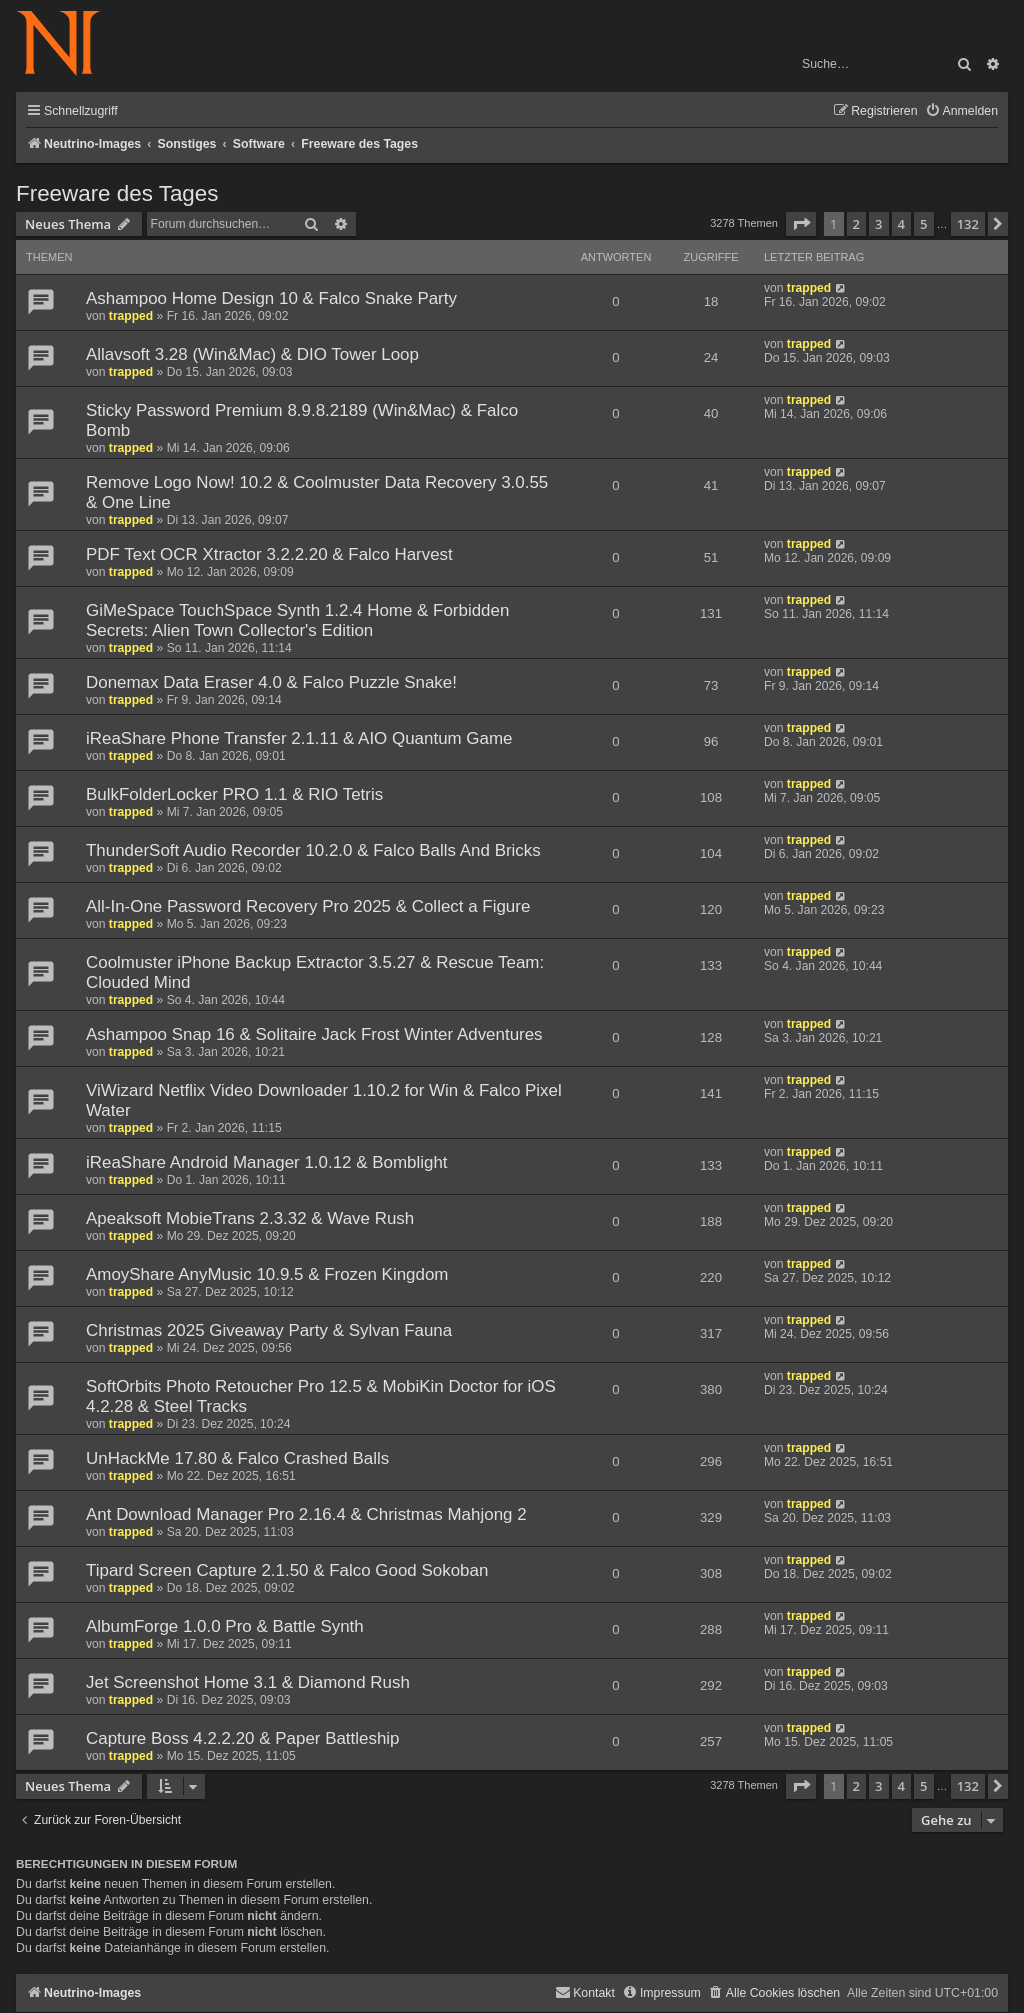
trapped (131, 316)
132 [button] (968, 224)
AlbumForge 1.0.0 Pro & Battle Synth (225, 1626)
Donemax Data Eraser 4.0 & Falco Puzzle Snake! (271, 682)
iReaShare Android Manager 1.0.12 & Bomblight (267, 1162)
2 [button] (856, 224)
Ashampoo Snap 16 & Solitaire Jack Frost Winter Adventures (314, 1034)
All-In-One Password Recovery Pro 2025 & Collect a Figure (308, 906)
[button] (801, 224)
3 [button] (878, 224)
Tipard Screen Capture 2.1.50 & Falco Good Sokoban (287, 1570)
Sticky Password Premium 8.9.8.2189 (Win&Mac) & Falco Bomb (302, 420)
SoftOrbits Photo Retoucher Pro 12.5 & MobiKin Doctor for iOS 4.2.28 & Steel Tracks (321, 1396)
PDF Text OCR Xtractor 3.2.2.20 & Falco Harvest (269, 554)
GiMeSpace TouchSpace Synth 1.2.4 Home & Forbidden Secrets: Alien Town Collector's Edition (297, 620)
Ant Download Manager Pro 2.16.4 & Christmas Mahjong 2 (306, 1514)
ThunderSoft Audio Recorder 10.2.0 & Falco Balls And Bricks (313, 850)
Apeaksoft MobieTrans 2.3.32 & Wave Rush (250, 1218)
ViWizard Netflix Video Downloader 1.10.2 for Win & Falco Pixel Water (324, 1100)
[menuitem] (961, 111)
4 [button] (901, 224)
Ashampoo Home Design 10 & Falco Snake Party (271, 298)
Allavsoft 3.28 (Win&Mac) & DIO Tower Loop (252, 354)
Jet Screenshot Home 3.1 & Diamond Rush (248, 1682)
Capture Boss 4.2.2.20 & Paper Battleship (243, 1738)
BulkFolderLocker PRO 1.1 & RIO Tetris (234, 794)
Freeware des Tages (117, 193)
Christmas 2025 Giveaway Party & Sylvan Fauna (269, 1330)
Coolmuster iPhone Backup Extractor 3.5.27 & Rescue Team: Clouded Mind (315, 972)
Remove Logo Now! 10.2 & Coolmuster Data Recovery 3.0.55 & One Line (317, 492)
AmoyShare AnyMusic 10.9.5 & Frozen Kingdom (267, 1274)
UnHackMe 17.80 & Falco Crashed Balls (237, 1458)
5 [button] (923, 224)
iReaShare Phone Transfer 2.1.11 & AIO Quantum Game (299, 738)
